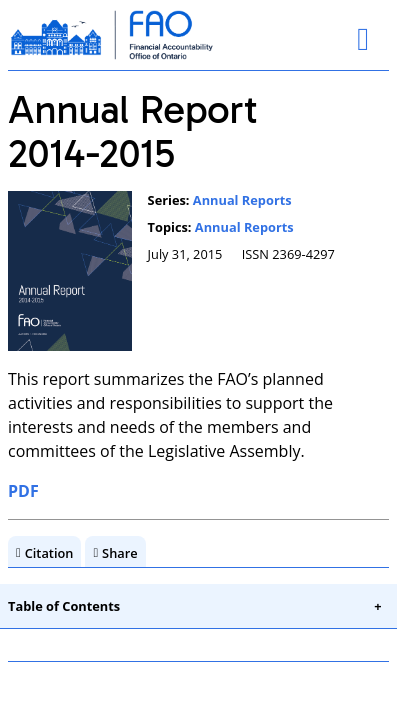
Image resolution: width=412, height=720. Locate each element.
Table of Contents (64, 606)
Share (120, 553)
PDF (23, 491)
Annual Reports (242, 200)
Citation (49, 553)
